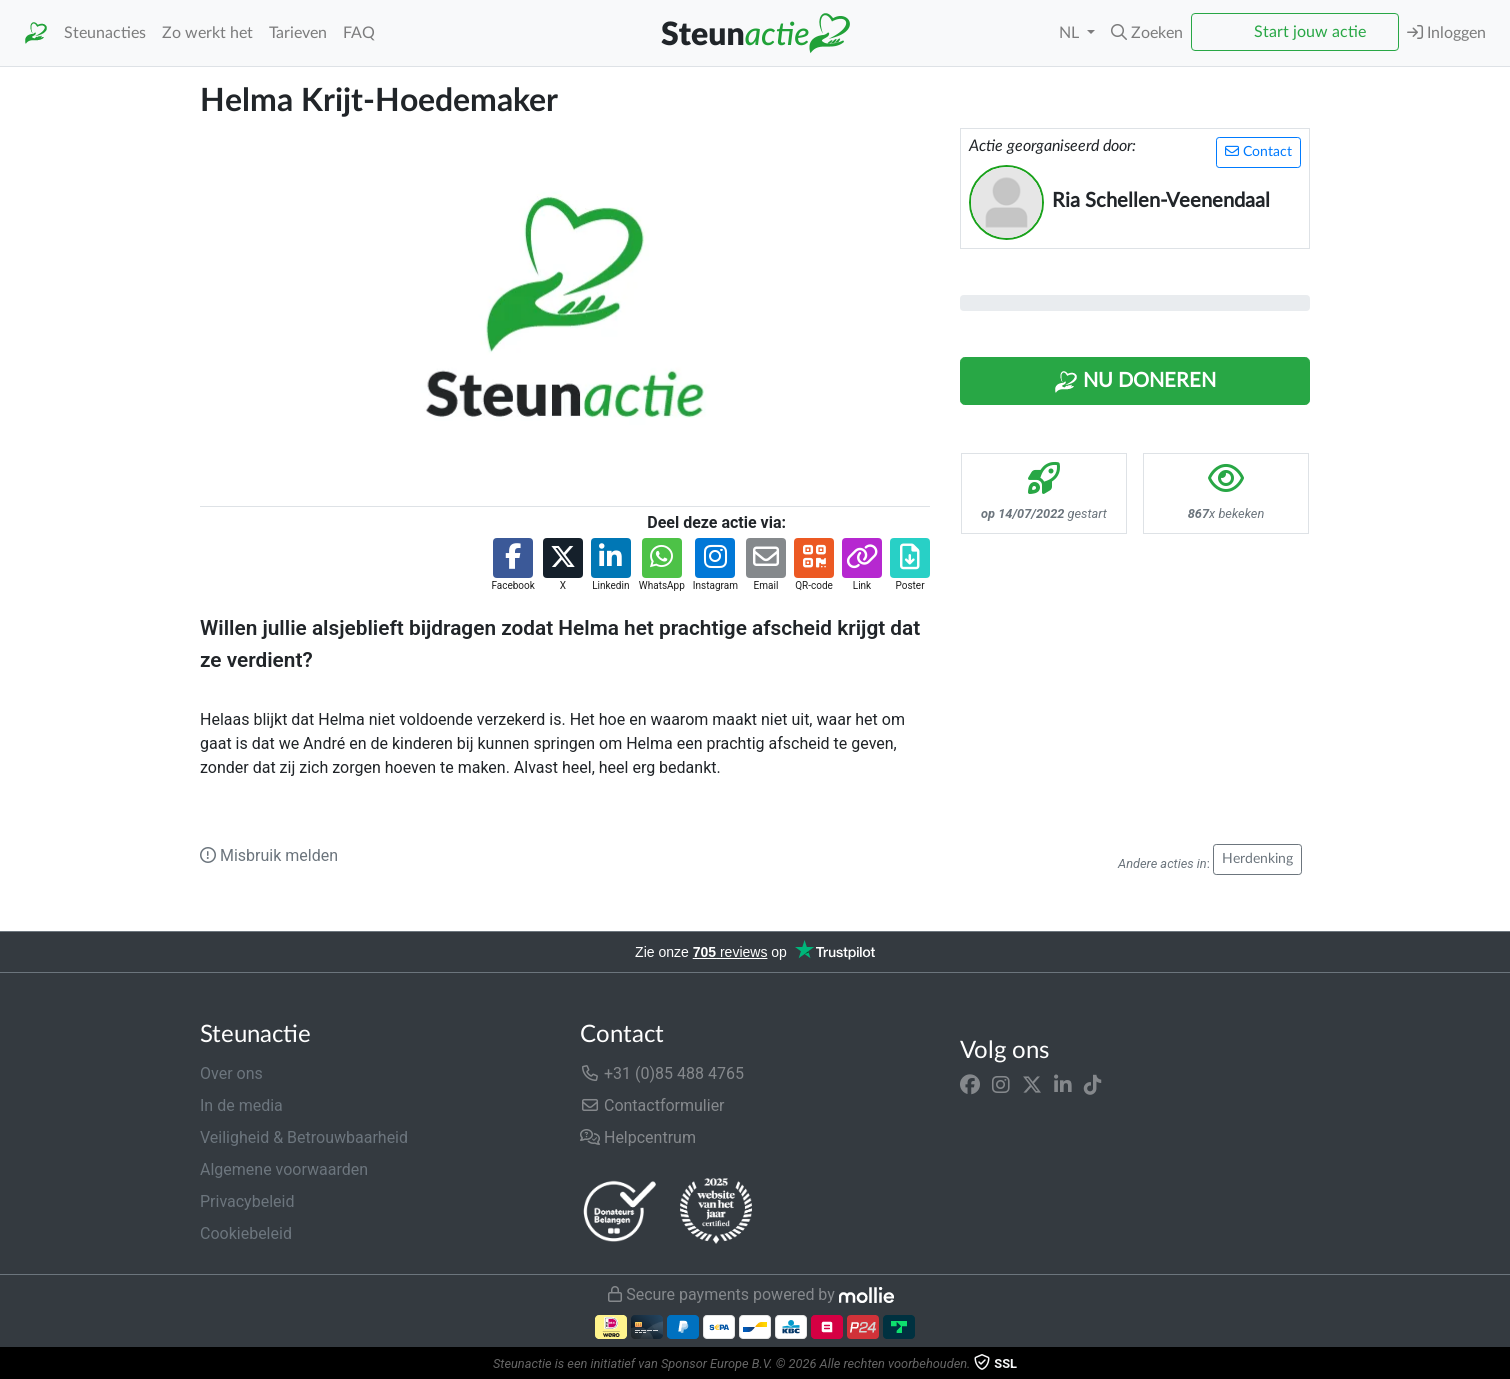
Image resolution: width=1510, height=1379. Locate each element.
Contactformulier (652, 1105)
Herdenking (1257, 859)
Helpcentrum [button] (638, 1137)
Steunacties (105, 33)
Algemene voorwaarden (284, 1169)
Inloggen (1446, 32)
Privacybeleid (247, 1201)
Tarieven (298, 33)
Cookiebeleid (246, 1233)
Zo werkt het (207, 33)
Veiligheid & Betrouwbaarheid (304, 1137)
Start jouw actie (1310, 32)
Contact (1258, 151)
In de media (241, 1105)
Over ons (231, 1073)
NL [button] (1071, 33)
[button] (1147, 33)
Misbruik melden (269, 855)
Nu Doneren (1135, 382)
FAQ (359, 33)
